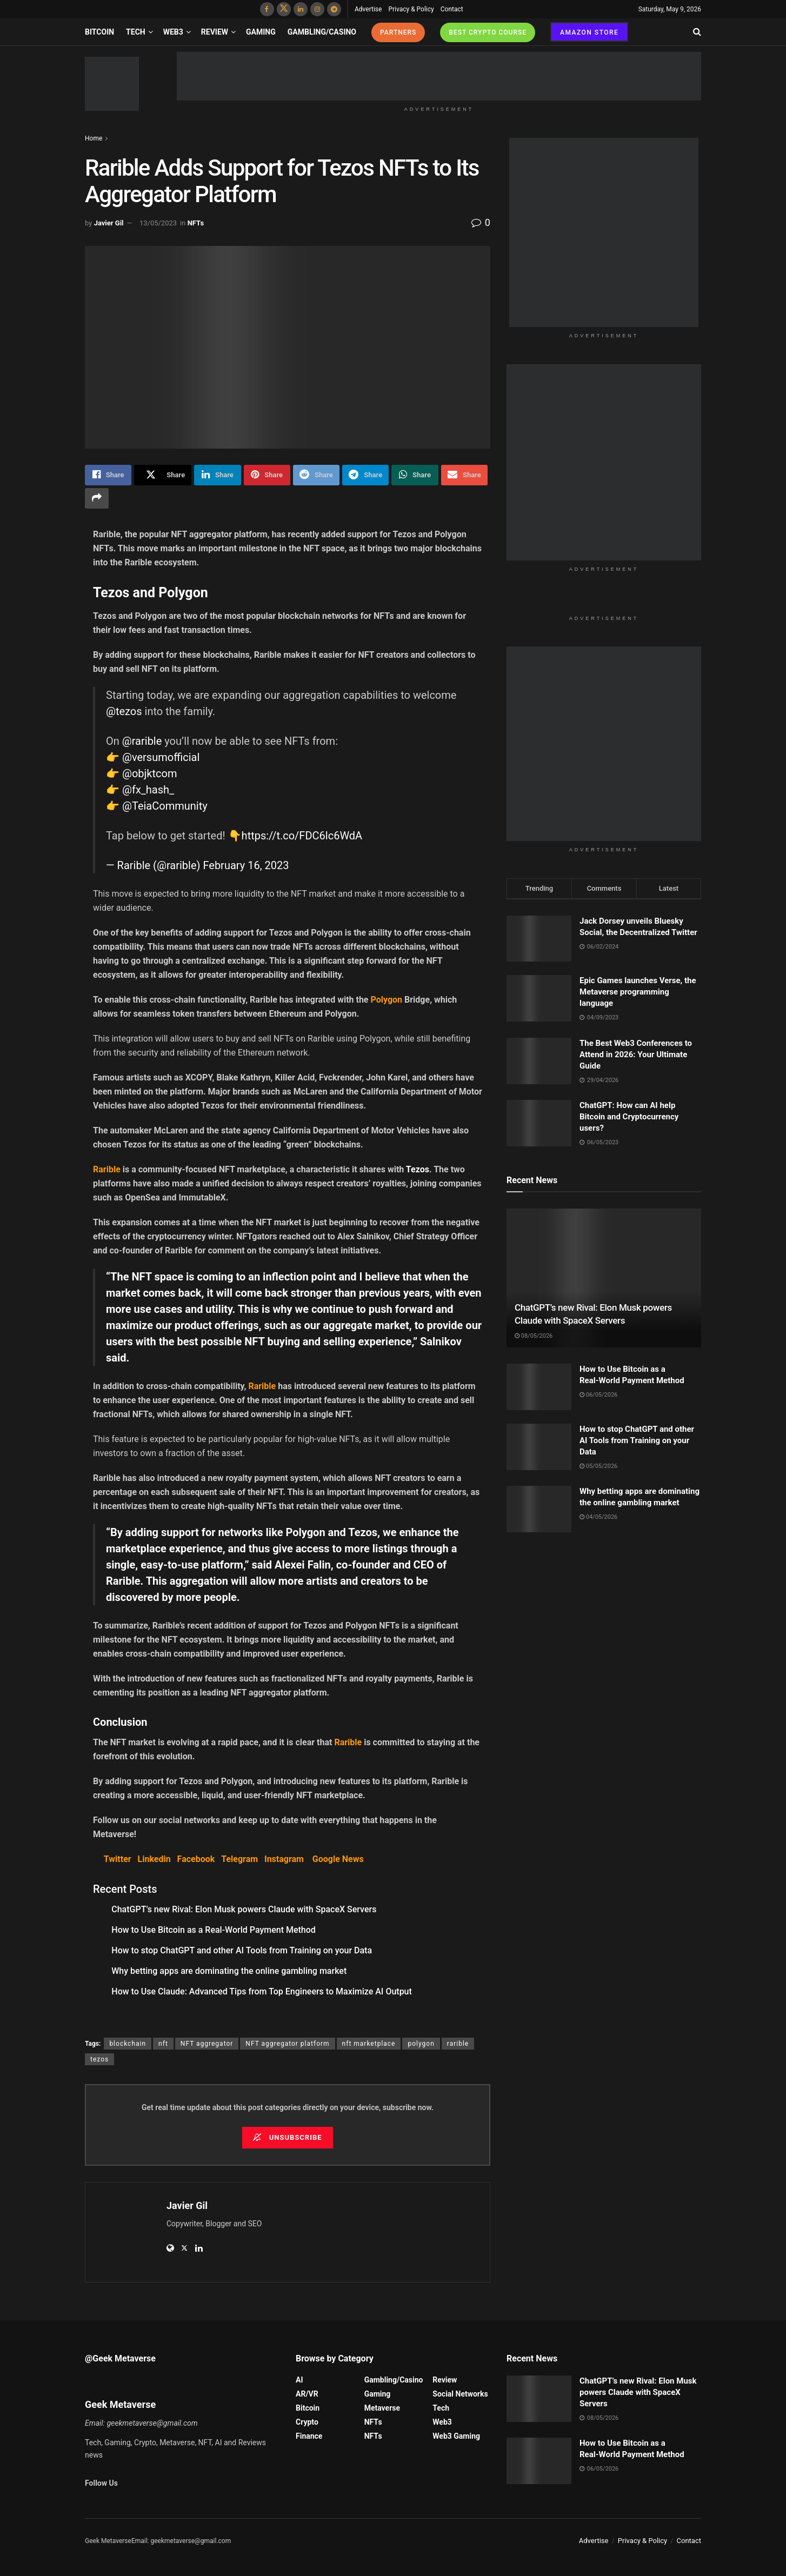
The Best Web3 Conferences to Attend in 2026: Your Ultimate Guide (635, 1054)
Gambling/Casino (322, 32)
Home (93, 138)
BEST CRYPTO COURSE (488, 32)
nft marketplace (369, 2043)
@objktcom (149, 773)
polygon (421, 2043)
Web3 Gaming (456, 2436)
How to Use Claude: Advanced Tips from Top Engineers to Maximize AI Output (261, 1991)
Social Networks (460, 2394)
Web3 (173, 32)
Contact (452, 9)
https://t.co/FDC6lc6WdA (302, 835)
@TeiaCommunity (165, 805)
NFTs (196, 223)
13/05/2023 (158, 223)
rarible (458, 2043)
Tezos (417, 1169)
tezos (99, 2059)
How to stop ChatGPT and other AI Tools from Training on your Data (241, 1950)
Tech (135, 32)
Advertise (368, 9)
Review (214, 32)
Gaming (261, 32)
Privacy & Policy (411, 9)
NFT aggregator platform (287, 2043)
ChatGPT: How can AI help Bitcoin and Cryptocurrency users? (628, 1116)
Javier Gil (109, 223)
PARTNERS (398, 32)
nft (163, 2043)
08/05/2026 (533, 1335)
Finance (309, 2436)
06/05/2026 (598, 1394)
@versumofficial (160, 757)
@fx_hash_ (148, 789)
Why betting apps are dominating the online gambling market (229, 1971)
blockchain (127, 2043)
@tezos (124, 711)
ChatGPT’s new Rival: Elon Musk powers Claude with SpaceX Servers (243, 1909)
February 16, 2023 (246, 865)
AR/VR (307, 2394)
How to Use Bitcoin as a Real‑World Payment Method (213, 1930)
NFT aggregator (207, 2043)
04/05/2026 (598, 1516)
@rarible (142, 741)
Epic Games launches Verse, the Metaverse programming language (637, 992)
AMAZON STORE (589, 32)
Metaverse (382, 2408)
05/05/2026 (598, 1466)
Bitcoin (99, 32)
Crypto (307, 2422)
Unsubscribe (287, 2137)
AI (299, 2379)
